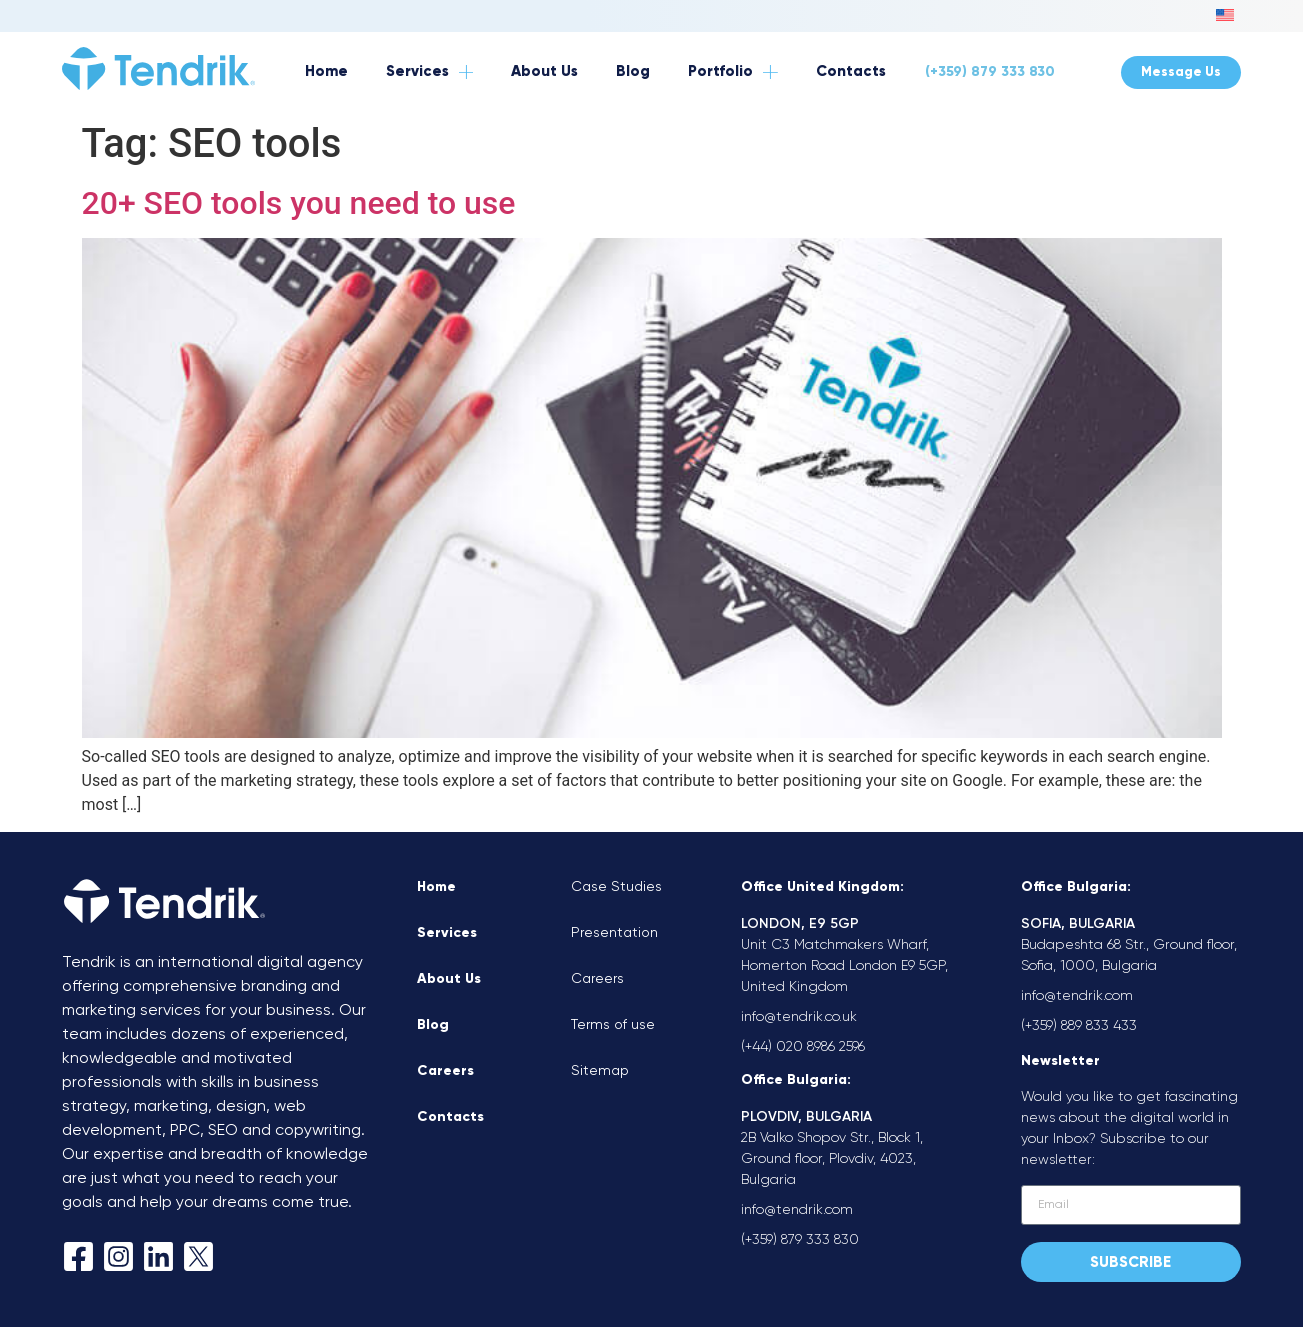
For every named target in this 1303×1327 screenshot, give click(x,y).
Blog (433, 1025)
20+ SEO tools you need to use (299, 203)
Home (436, 887)
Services (447, 933)
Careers (445, 1071)
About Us (449, 979)
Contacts (450, 1117)
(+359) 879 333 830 (990, 72)
